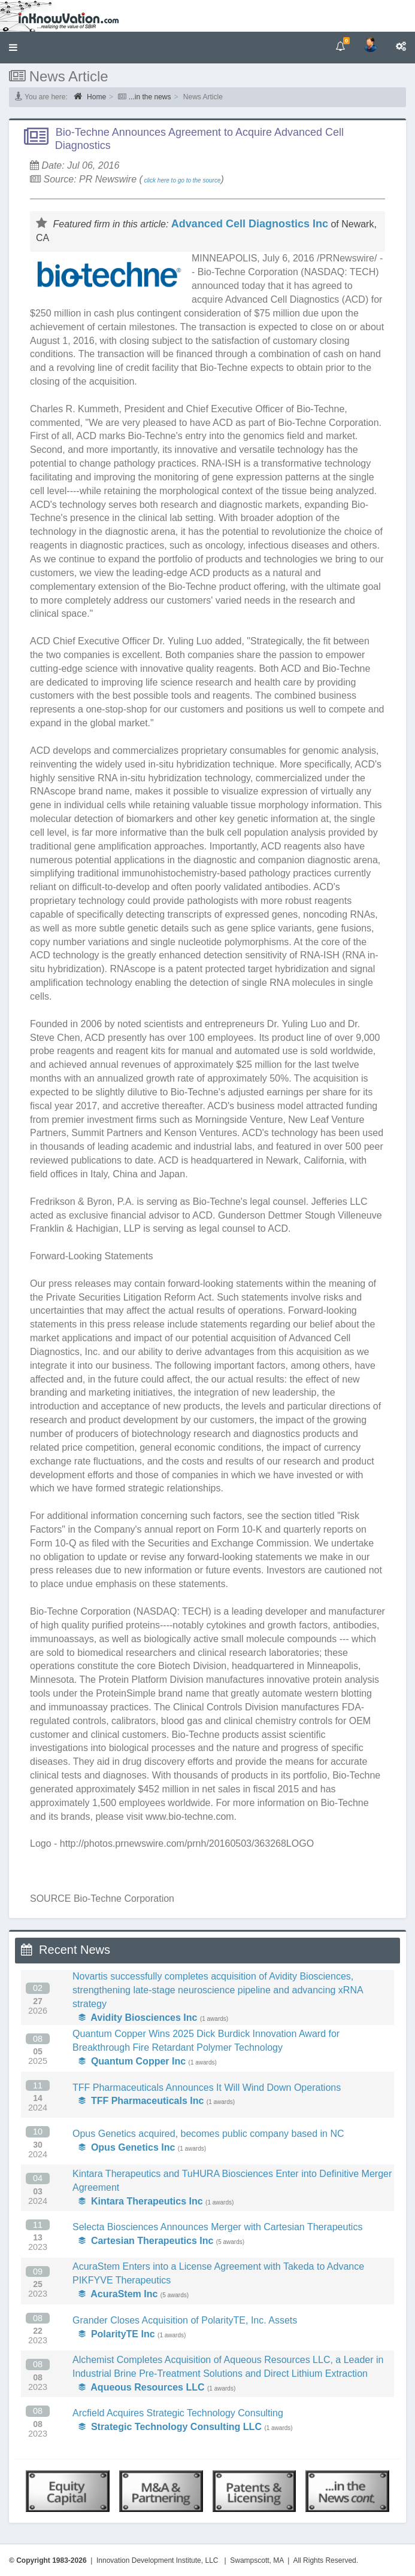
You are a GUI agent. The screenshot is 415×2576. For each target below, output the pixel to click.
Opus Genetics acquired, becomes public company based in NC (208, 2134)
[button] (13, 47)
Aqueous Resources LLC (141, 2387)
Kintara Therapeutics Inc (140, 2201)
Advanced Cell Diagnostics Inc (249, 224)
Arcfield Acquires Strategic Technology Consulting (177, 2413)
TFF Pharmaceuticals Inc (141, 2101)
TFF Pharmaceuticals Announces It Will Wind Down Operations (206, 2087)
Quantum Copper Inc (132, 2061)
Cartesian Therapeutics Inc (145, 2241)
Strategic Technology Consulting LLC (170, 2427)
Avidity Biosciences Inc (137, 2017)
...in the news (150, 97)
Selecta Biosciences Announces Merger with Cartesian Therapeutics (217, 2227)
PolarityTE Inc (116, 2334)
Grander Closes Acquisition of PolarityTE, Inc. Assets (184, 2320)
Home (90, 96)
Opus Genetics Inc (126, 2147)
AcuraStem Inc (117, 2294)
